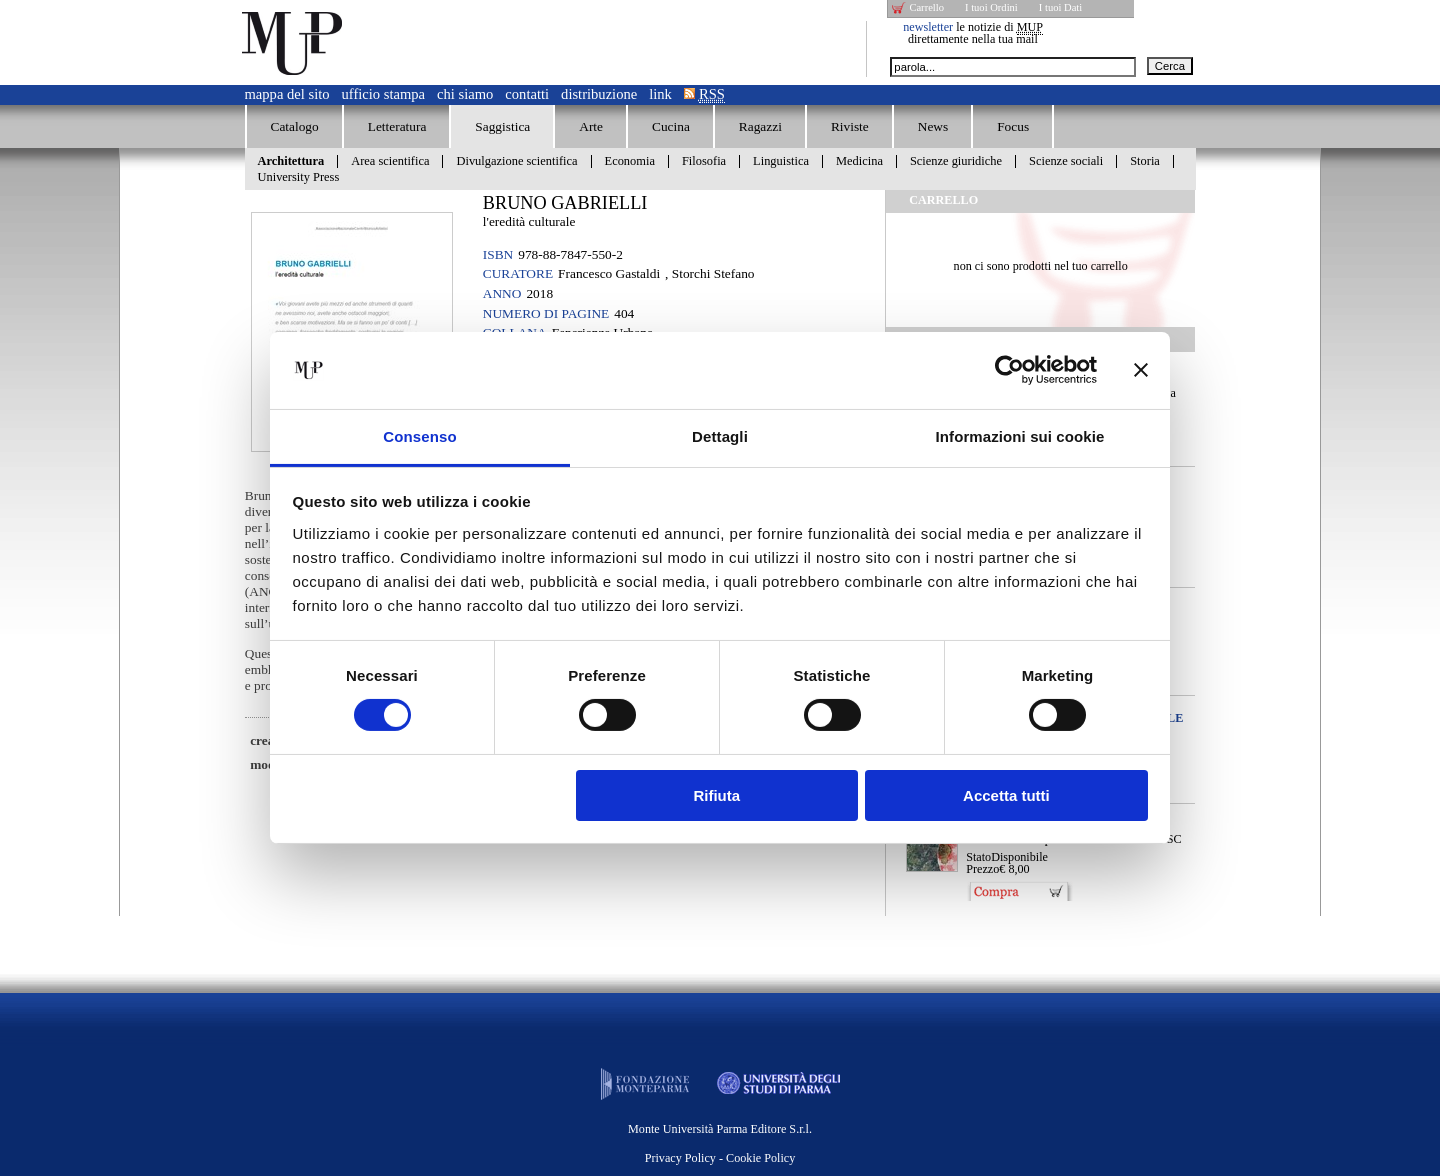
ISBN (498, 254)
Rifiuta (716, 795)
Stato (978, 857)
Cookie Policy (760, 1158)
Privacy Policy (680, 1158)
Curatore (518, 273)
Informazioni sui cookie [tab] (1020, 436)
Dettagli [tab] (720, 436)
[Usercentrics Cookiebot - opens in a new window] (1009, 370)
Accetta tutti (1006, 795)
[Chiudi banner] (1141, 370)
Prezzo (982, 869)
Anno (502, 293)
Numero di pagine (546, 313)
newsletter (928, 27)
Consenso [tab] (419, 436)
